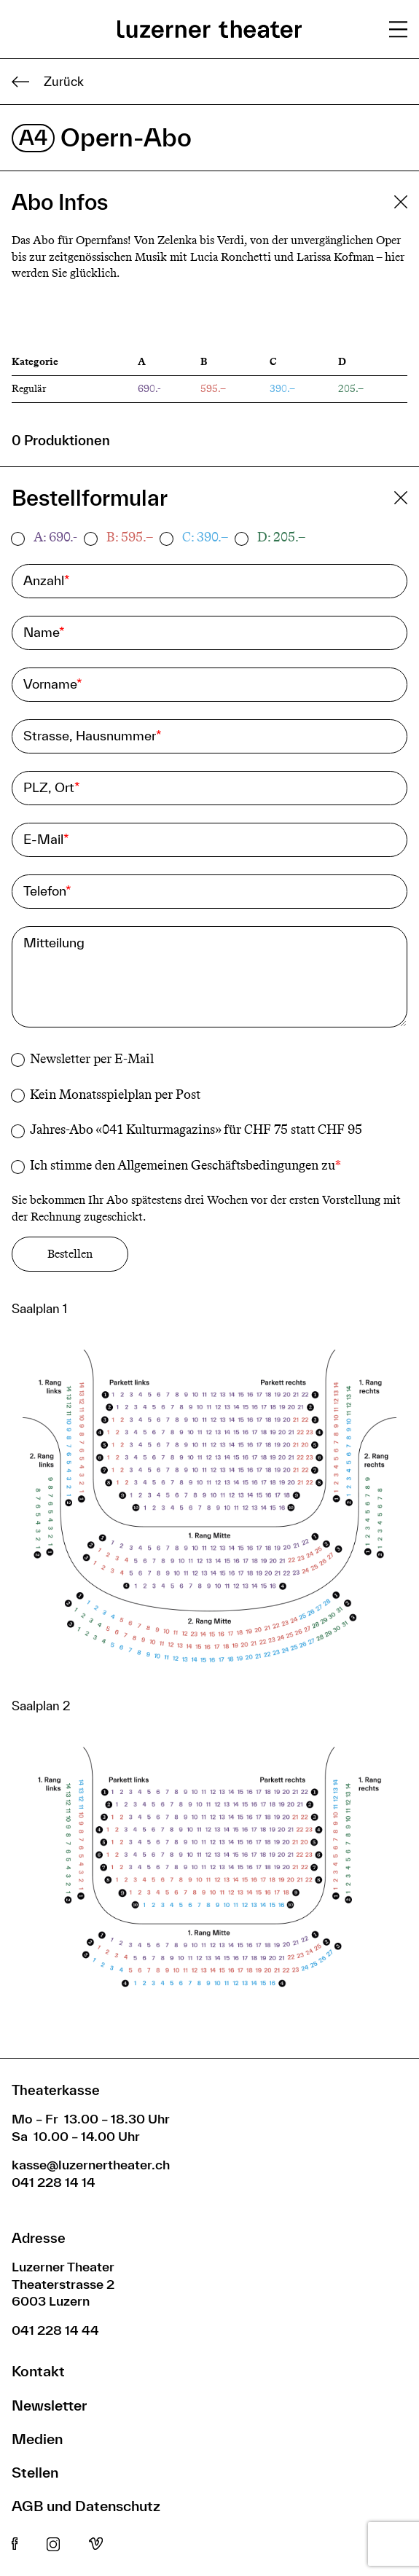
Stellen (35, 2472)
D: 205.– (281, 537)
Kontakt (38, 2370)
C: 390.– (205, 537)
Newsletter (49, 2405)
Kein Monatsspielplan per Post (115, 1094)
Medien (37, 2438)
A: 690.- (55, 537)
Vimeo (96, 2544)
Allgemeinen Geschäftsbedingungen (217, 1165)
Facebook (14, 2544)
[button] (209, 1511)
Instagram (53, 2544)
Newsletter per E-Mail (92, 1059)
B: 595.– (129, 537)
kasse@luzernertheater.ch (91, 2164)
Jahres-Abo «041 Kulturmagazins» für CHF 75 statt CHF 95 (196, 1129)
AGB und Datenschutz (86, 2505)
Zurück (48, 82)
